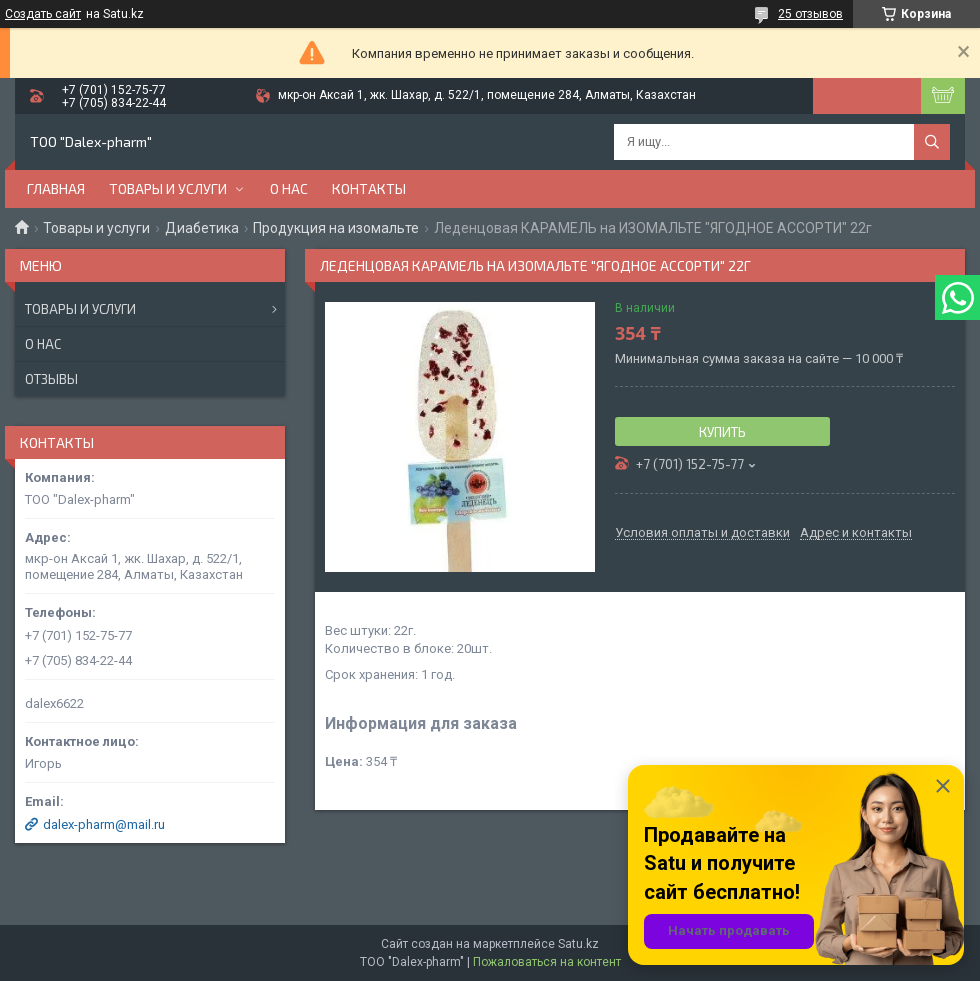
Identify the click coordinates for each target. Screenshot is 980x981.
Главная (56, 188)
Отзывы (51, 379)
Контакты (369, 188)
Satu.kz (578, 944)
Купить (722, 432)
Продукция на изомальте (336, 228)
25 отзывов (810, 14)
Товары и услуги (168, 188)
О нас (289, 188)
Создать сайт (43, 14)
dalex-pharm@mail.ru (104, 824)
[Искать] (932, 142)
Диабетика (202, 228)
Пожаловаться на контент (547, 962)
